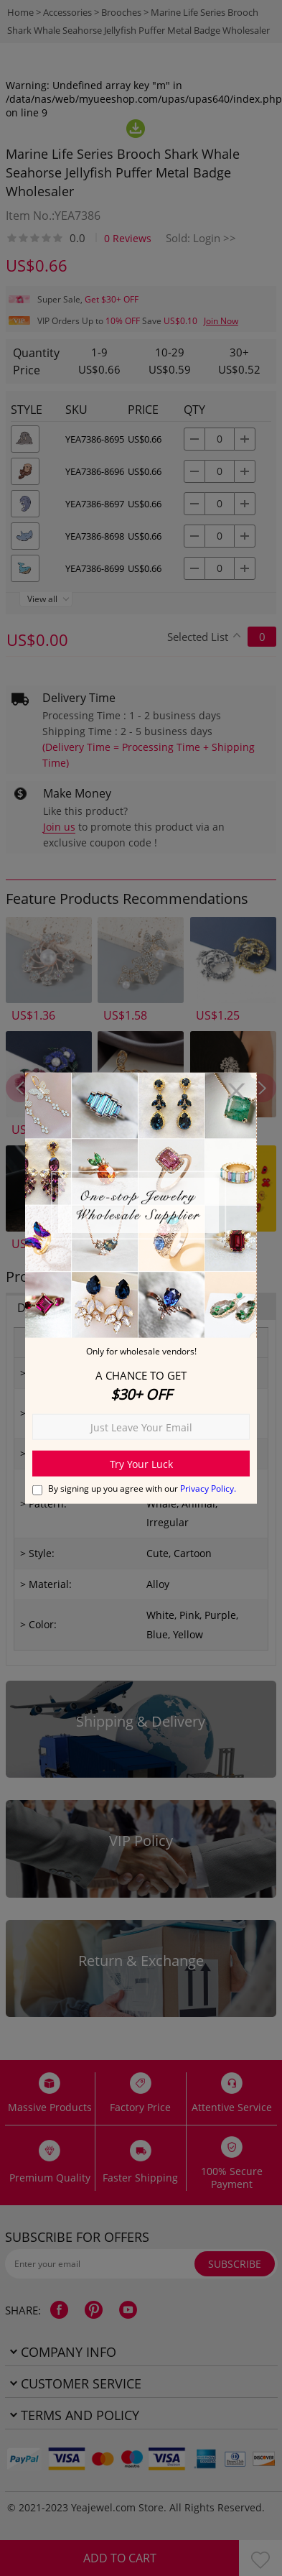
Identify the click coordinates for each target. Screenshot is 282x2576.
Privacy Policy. (208, 1488)
